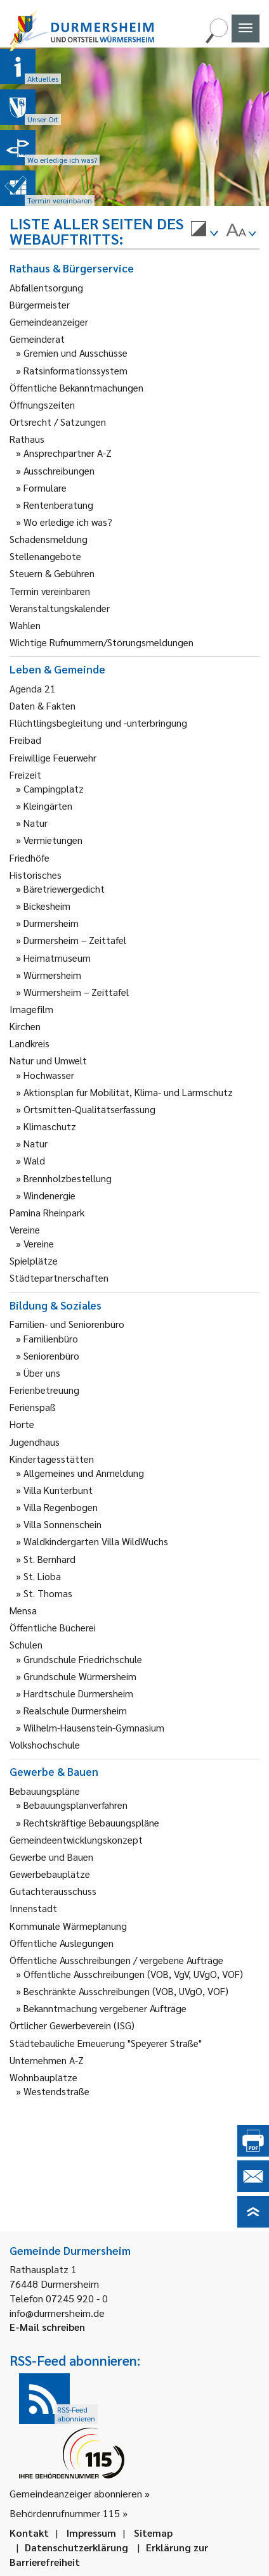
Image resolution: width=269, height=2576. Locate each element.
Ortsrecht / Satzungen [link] (58, 421)
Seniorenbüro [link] (51, 1355)
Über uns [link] (41, 1372)
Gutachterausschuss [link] (53, 1890)
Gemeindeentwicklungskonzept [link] (76, 1839)
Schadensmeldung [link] (49, 538)
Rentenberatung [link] (58, 504)
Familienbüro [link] (50, 1338)
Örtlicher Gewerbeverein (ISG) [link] (72, 2025)
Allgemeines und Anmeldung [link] (83, 1472)
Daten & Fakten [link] (42, 705)
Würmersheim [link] (52, 974)
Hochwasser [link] (48, 1074)
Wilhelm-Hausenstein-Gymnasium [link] (93, 1727)
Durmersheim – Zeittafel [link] (74, 940)
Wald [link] (34, 1160)
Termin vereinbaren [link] (50, 590)
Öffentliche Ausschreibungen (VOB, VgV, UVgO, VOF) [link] (133, 1973)
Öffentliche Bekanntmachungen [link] (76, 387)
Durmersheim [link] (51, 922)
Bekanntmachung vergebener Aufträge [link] (105, 2008)
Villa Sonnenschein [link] (62, 1524)
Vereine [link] (38, 1243)
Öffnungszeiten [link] (42, 404)
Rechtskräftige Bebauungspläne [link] (91, 1822)
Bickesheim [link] (46, 905)
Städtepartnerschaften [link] (59, 1277)
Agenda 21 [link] (33, 688)
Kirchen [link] (25, 1026)
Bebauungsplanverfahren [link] (75, 1804)
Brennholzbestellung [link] (67, 1178)
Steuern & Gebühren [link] (52, 573)
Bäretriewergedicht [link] (64, 888)
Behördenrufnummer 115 (65, 2513)
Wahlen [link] (25, 625)
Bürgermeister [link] (40, 304)
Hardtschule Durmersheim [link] (78, 1693)
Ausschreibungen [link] (59, 470)
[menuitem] (204, 230)
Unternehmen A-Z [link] (47, 2060)
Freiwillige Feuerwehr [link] (53, 757)
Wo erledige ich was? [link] (67, 521)
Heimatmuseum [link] (57, 957)
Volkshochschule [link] (45, 1744)
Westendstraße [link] (56, 2091)
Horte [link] (22, 1424)
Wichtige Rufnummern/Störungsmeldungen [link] (102, 642)
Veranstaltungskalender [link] (60, 608)
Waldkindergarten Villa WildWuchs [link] (95, 1541)
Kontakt (29, 2532)
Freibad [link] (25, 739)
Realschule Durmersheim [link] (75, 1710)
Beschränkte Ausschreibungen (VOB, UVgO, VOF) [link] (125, 1991)
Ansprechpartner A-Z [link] (67, 452)
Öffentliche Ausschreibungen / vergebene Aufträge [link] (116, 1960)
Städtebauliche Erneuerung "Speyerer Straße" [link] (106, 2043)
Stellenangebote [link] (45, 556)
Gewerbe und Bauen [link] (51, 1856)
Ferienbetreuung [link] (44, 1389)
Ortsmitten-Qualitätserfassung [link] (89, 1109)
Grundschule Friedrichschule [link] (82, 1659)
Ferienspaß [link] (33, 1406)
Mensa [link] (23, 1610)
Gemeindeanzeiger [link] (49, 321)
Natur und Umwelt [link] (48, 1060)
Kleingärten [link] (47, 805)
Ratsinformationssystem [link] (75, 370)
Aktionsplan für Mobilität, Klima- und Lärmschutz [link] (128, 1092)
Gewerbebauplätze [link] (50, 1873)
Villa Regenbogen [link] (60, 1507)
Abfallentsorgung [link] (46, 287)
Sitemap (153, 2532)
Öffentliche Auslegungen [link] (62, 1942)
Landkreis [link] (29, 1043)
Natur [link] (35, 822)
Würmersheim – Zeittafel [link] (76, 991)
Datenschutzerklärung (76, 2547)
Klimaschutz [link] (49, 1126)
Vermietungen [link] (52, 839)
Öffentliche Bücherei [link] (53, 1627)
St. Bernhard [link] (49, 1558)
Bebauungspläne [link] (45, 1790)
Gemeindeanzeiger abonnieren (76, 2493)
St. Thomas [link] (47, 1593)
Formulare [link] (45, 487)
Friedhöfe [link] (29, 857)
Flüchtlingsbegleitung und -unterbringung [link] (98, 722)
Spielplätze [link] (34, 1260)
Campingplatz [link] (53, 788)
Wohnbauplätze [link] (43, 2077)
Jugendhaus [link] (35, 1441)
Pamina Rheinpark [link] (47, 1212)
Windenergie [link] (49, 1195)
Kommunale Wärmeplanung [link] (68, 1925)
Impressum (91, 2532)
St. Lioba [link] (42, 1576)
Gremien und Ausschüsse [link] (75, 352)
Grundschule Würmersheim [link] (79, 1676)
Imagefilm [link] (31, 1009)
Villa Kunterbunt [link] (58, 1489)
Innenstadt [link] (33, 1908)
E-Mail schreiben (47, 2326)
